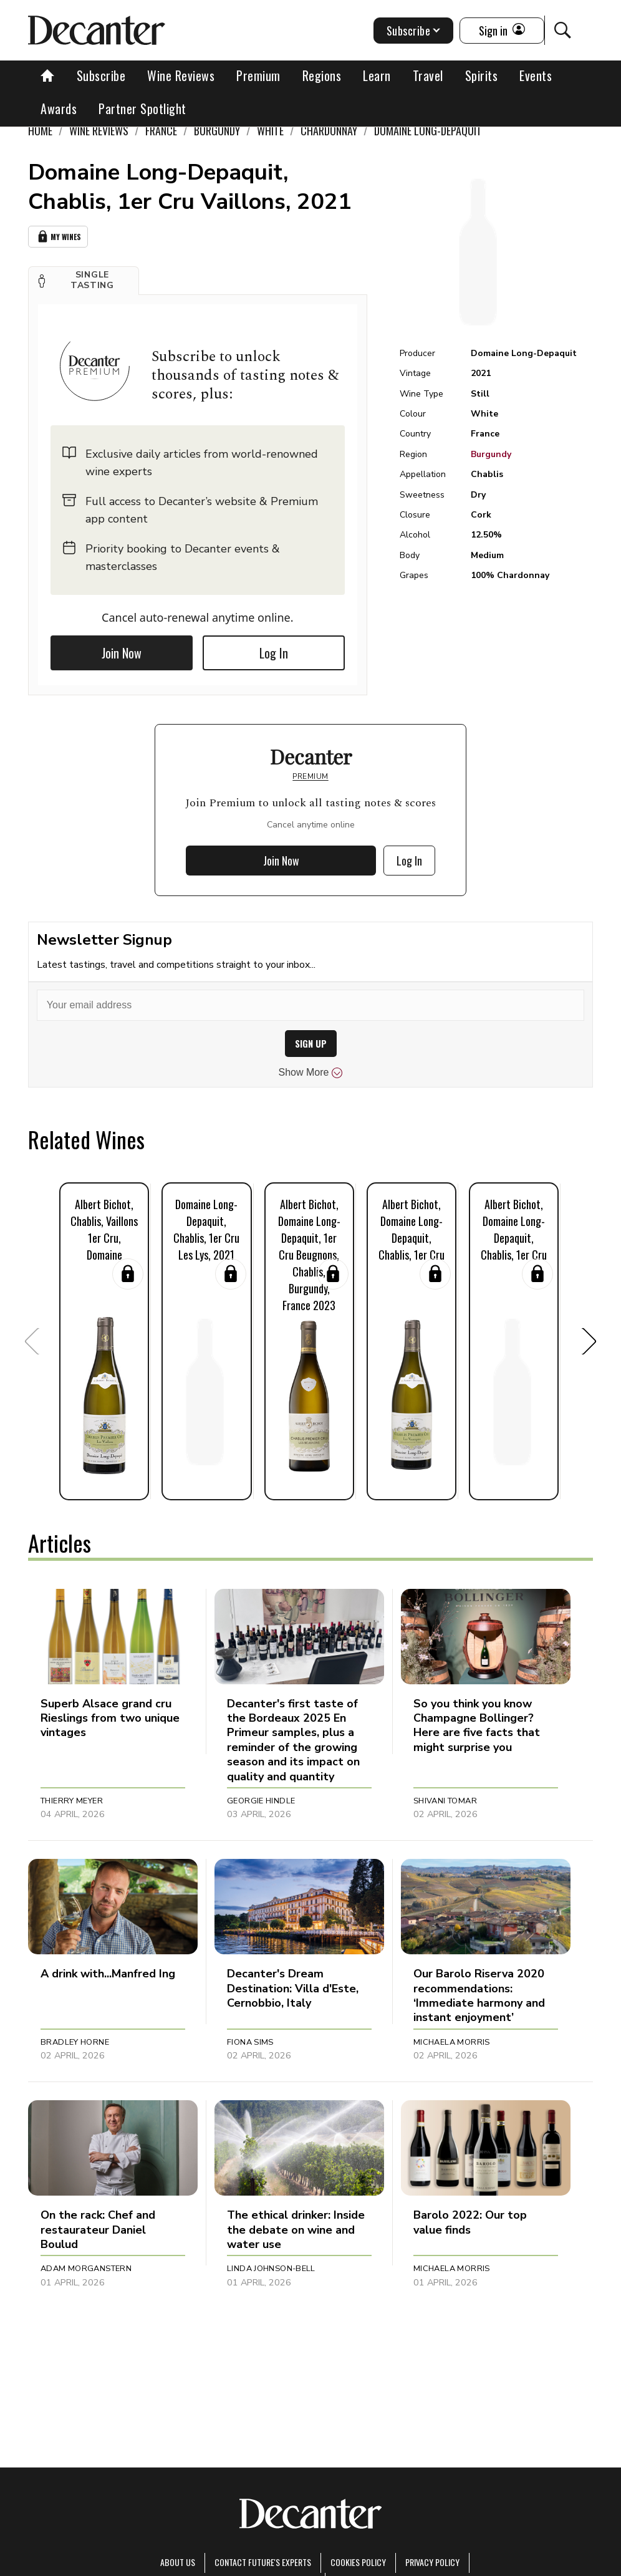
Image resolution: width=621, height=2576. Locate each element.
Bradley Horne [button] (75, 2042)
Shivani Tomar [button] (445, 1801)
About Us (177, 2562)
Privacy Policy (432, 2562)
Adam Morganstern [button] (86, 2268)
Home (40, 130)
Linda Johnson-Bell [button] (271, 2268)
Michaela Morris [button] (451, 2042)
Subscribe (101, 75)
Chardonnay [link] (329, 130)
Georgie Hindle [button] (261, 1801)
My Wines (58, 236)
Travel (428, 75)
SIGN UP (311, 1043)
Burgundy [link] (217, 130)
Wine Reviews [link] (98, 130)
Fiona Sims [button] (250, 2042)
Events (535, 75)
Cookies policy (358, 2562)
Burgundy (491, 454)
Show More (311, 1072)
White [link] (270, 130)
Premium (258, 75)
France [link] (161, 130)
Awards (59, 108)
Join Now (122, 653)
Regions (322, 75)
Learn (377, 75)
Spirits (481, 75)
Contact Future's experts (262, 2562)
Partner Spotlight (142, 108)
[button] (83, 280)
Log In (273, 653)
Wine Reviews (180, 75)
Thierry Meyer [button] (72, 1801)
